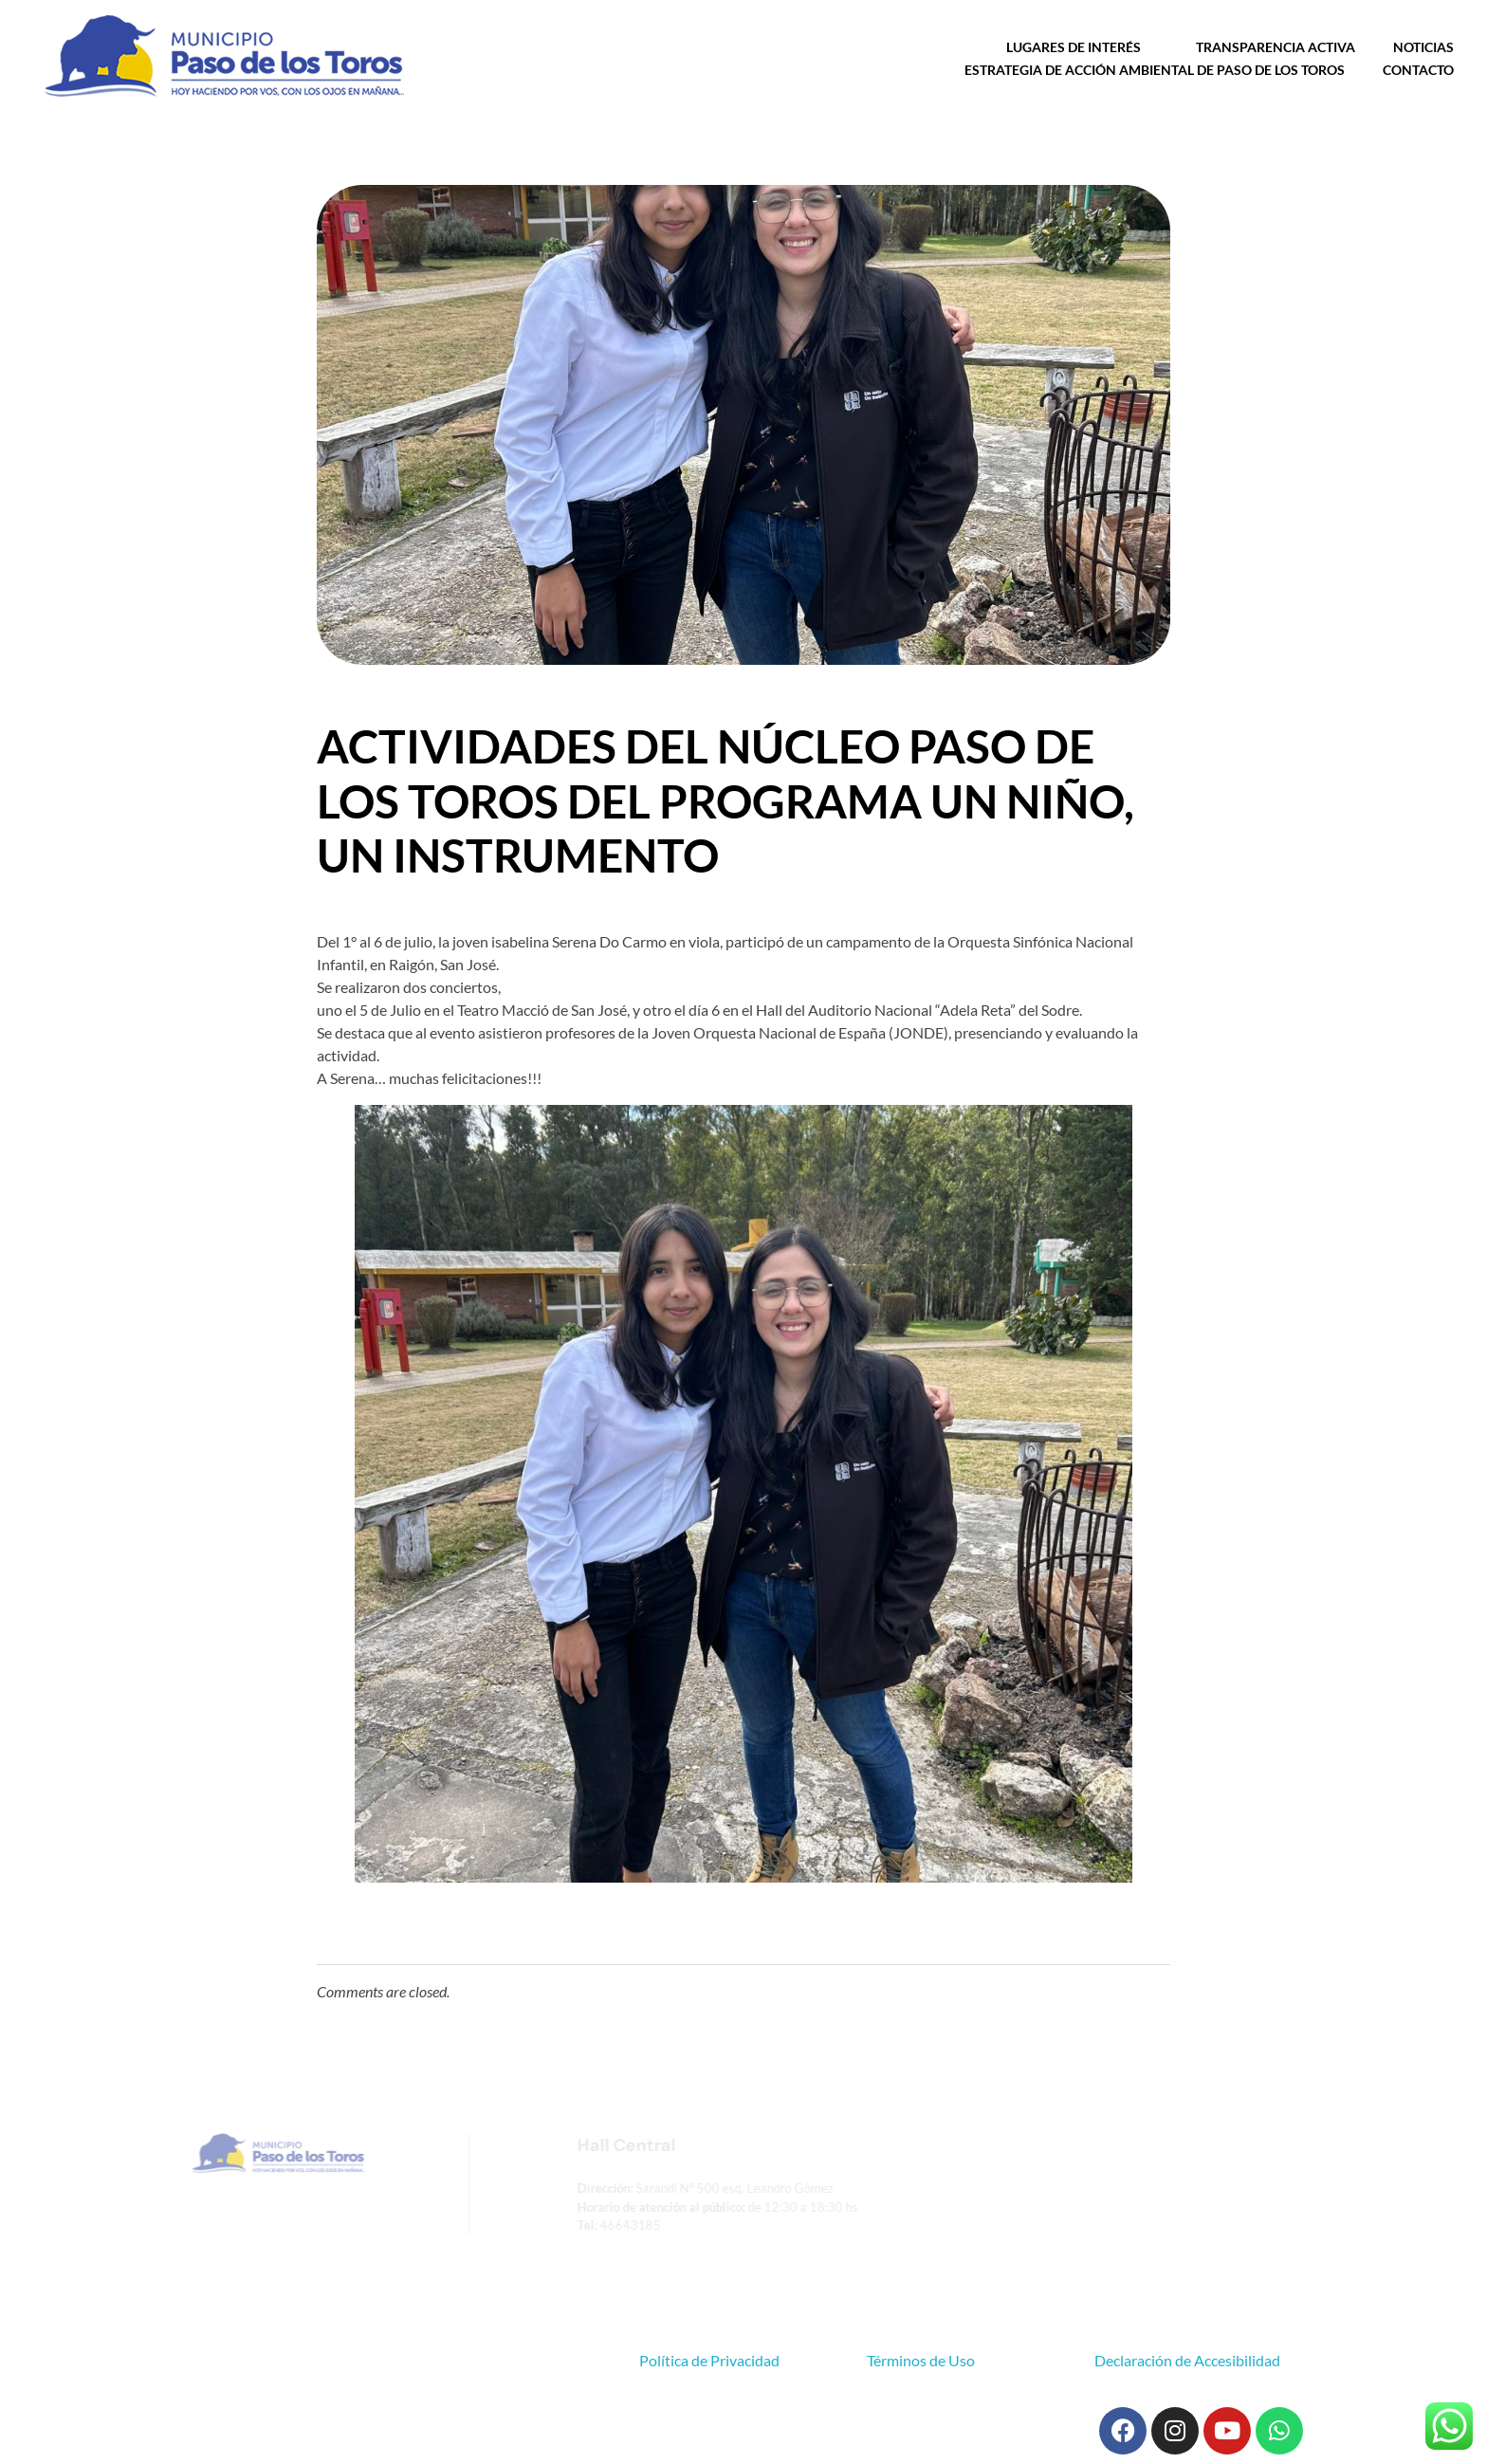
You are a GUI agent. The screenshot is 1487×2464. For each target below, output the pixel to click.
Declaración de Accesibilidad (1187, 2360)
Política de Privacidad (709, 2360)
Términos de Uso (921, 2360)
